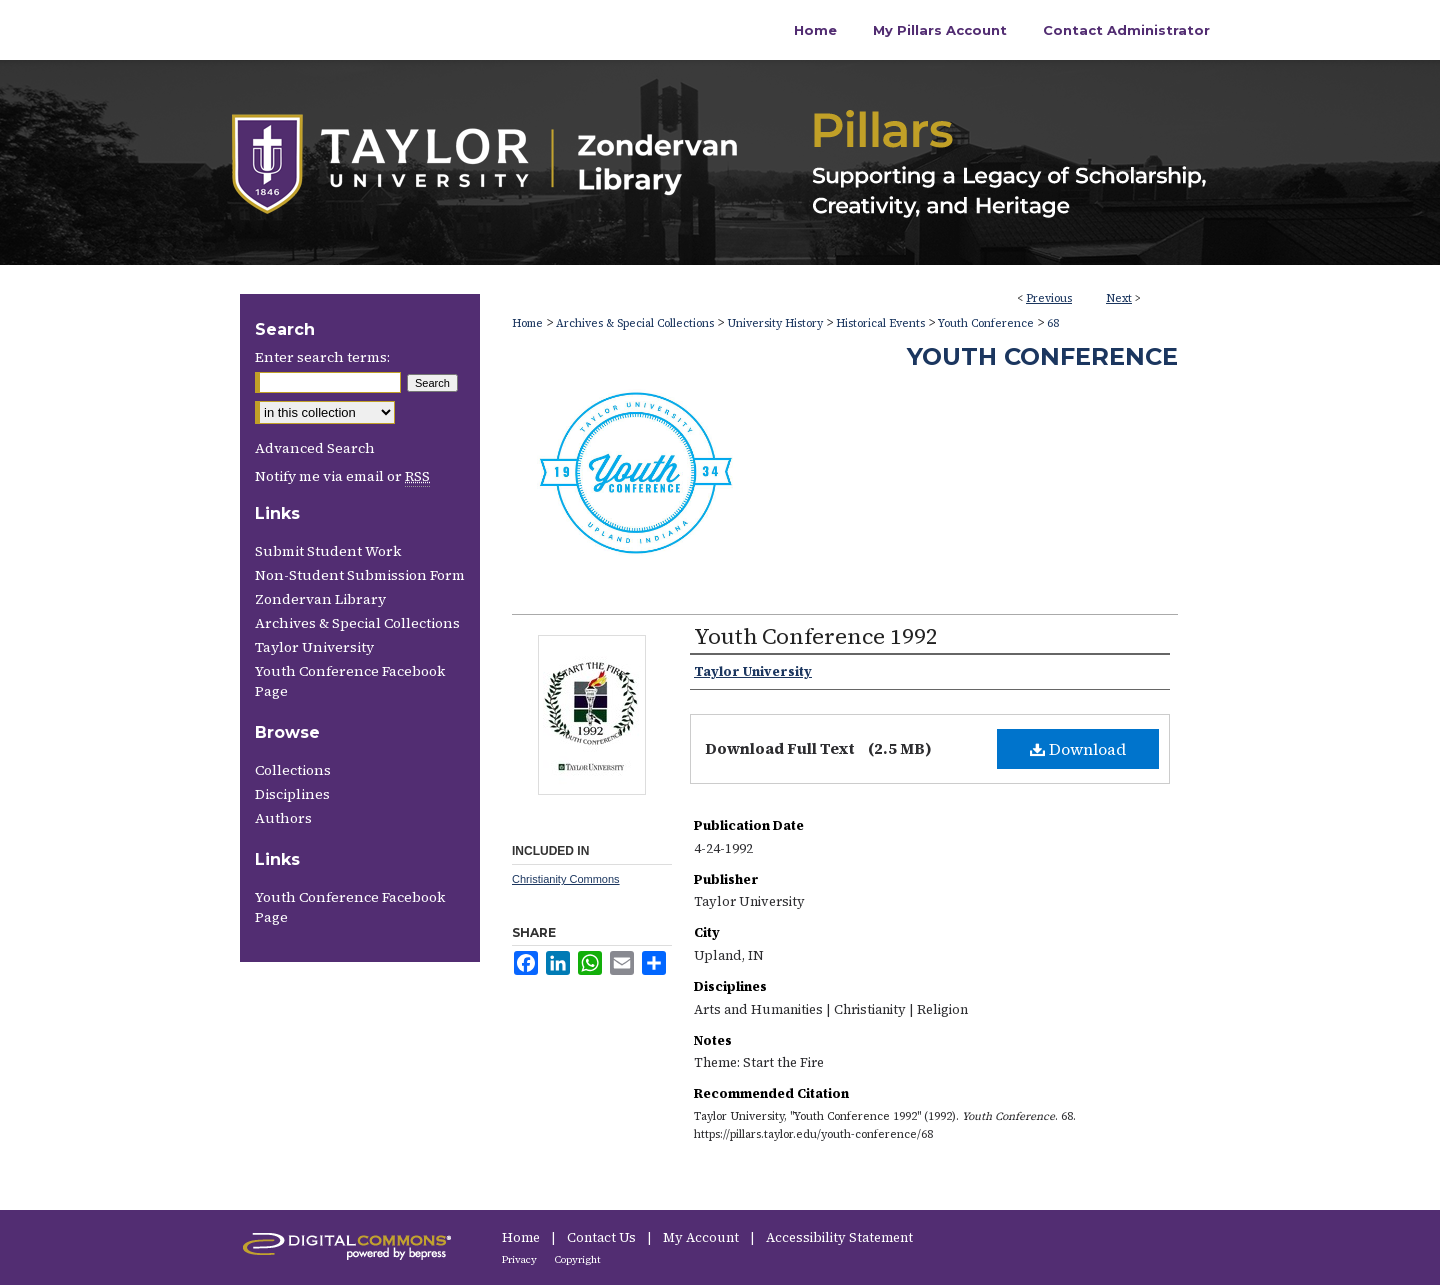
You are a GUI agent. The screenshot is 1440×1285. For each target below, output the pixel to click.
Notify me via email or (342, 476)
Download (1078, 749)
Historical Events (880, 323)
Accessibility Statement (839, 1237)
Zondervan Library (320, 599)
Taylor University (314, 647)
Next (1119, 298)
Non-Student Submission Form (360, 575)
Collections (293, 770)
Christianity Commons (566, 879)
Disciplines (292, 794)
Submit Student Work (328, 551)
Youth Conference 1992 (816, 636)
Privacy (520, 1259)
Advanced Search (315, 448)
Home (527, 323)
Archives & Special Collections (635, 323)
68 (1053, 323)
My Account (702, 1237)
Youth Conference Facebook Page (350, 681)
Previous (1049, 298)
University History (775, 323)
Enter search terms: (322, 357)
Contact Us (603, 1237)
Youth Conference (986, 323)
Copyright (578, 1259)
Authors (283, 818)
